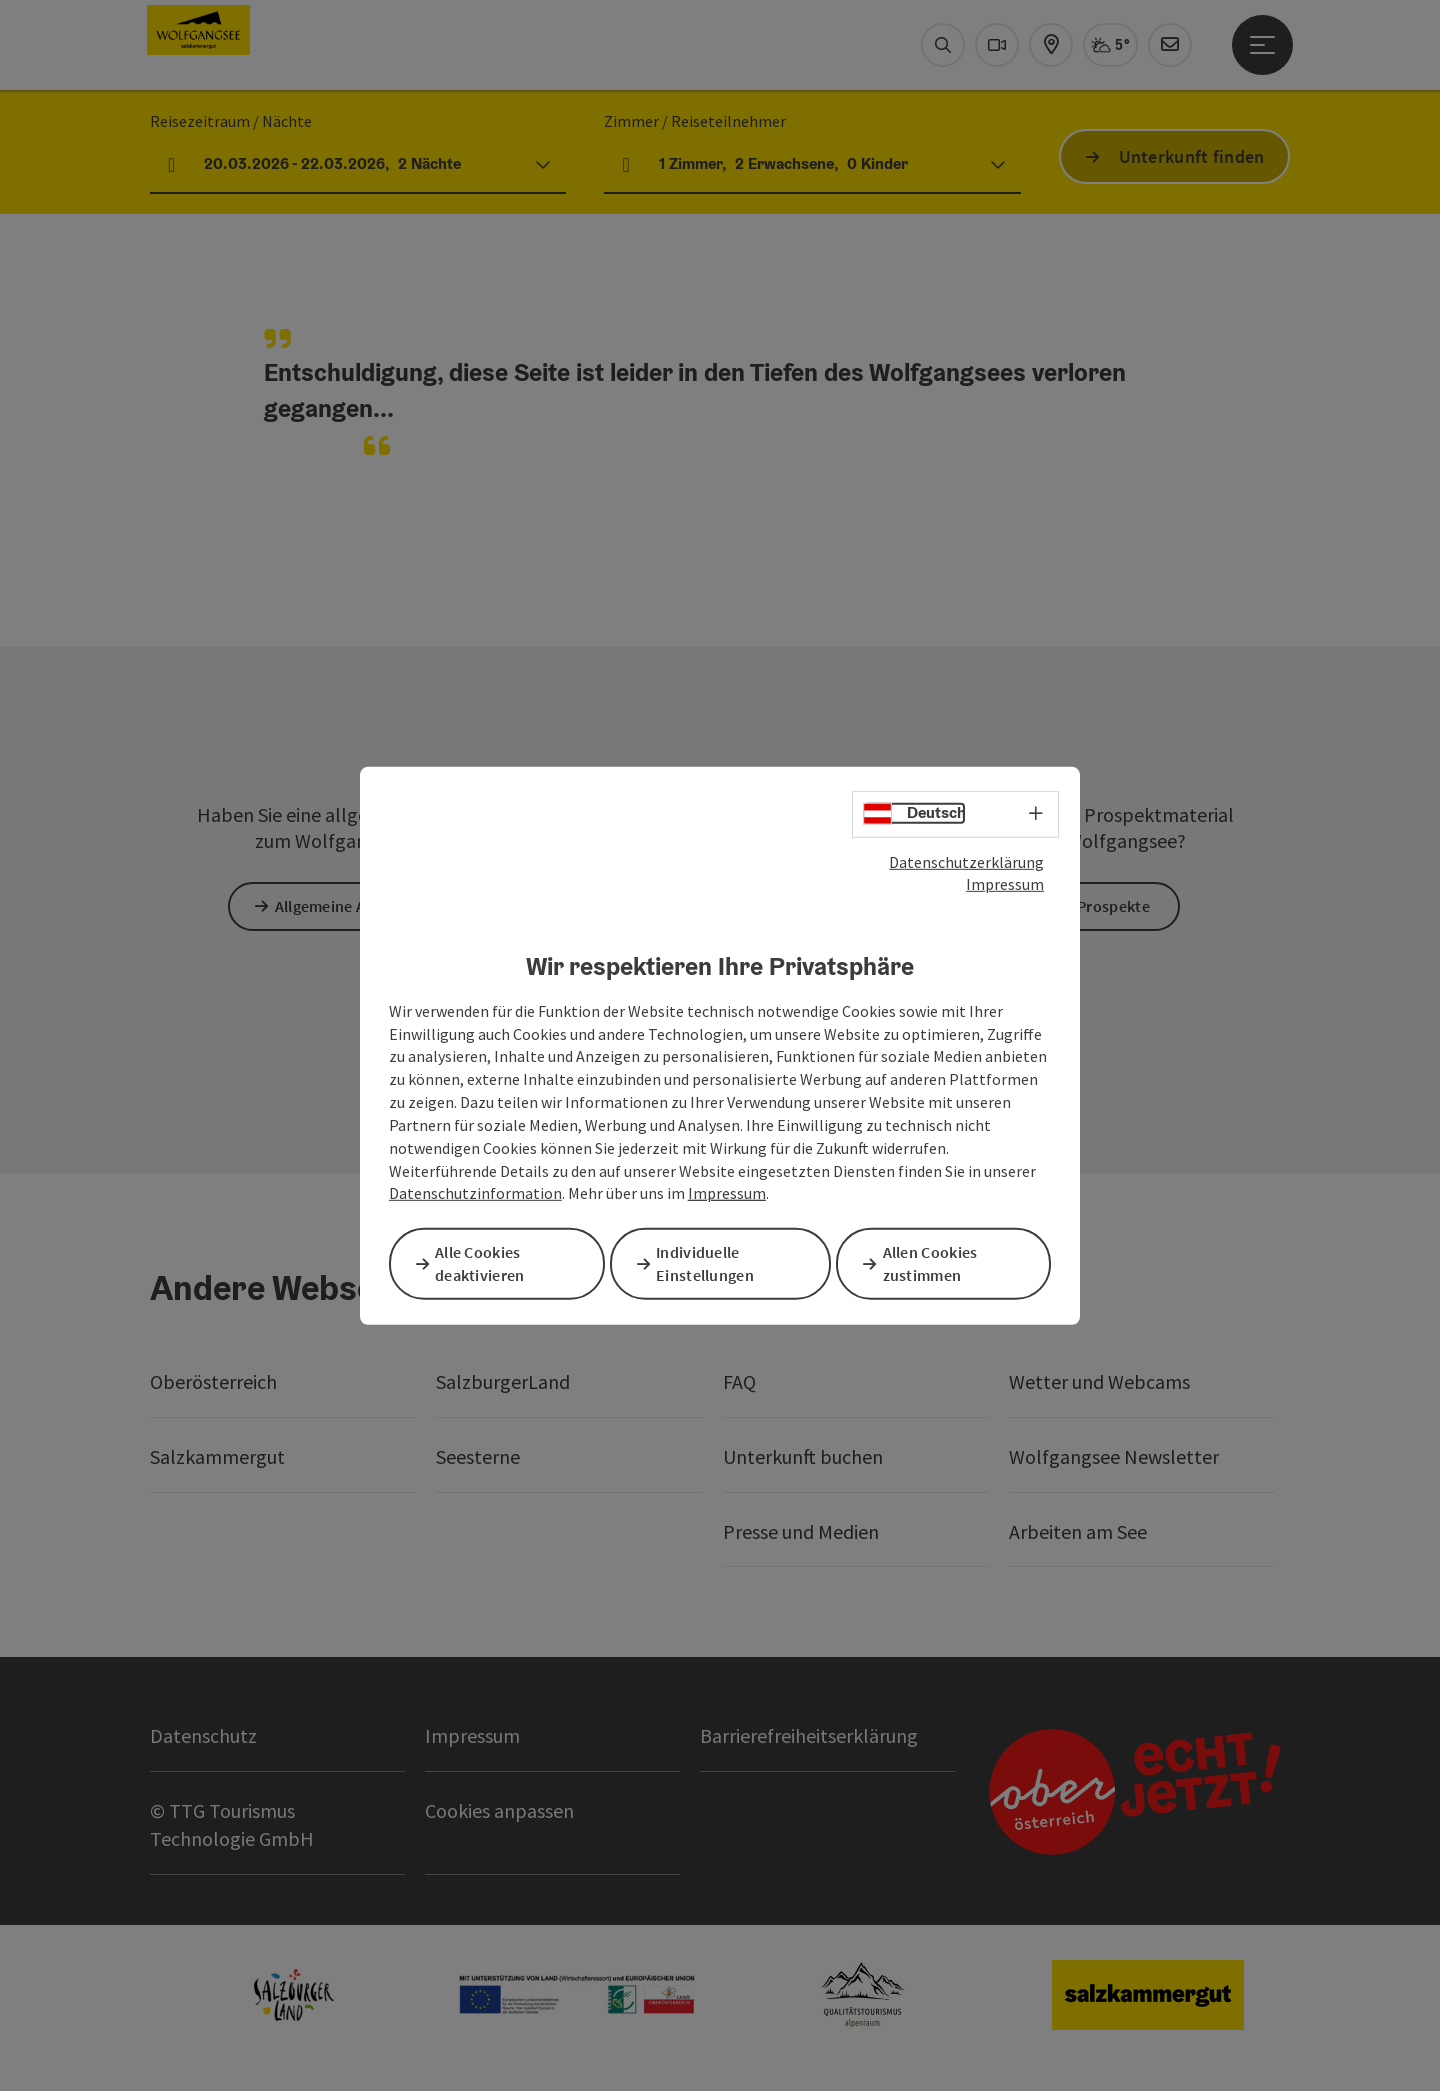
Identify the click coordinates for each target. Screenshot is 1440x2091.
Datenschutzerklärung (966, 863)
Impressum (1005, 886)
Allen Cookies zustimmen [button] (937, 1262)
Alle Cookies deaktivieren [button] (487, 1262)
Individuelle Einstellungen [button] (712, 1262)
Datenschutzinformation (475, 1195)
